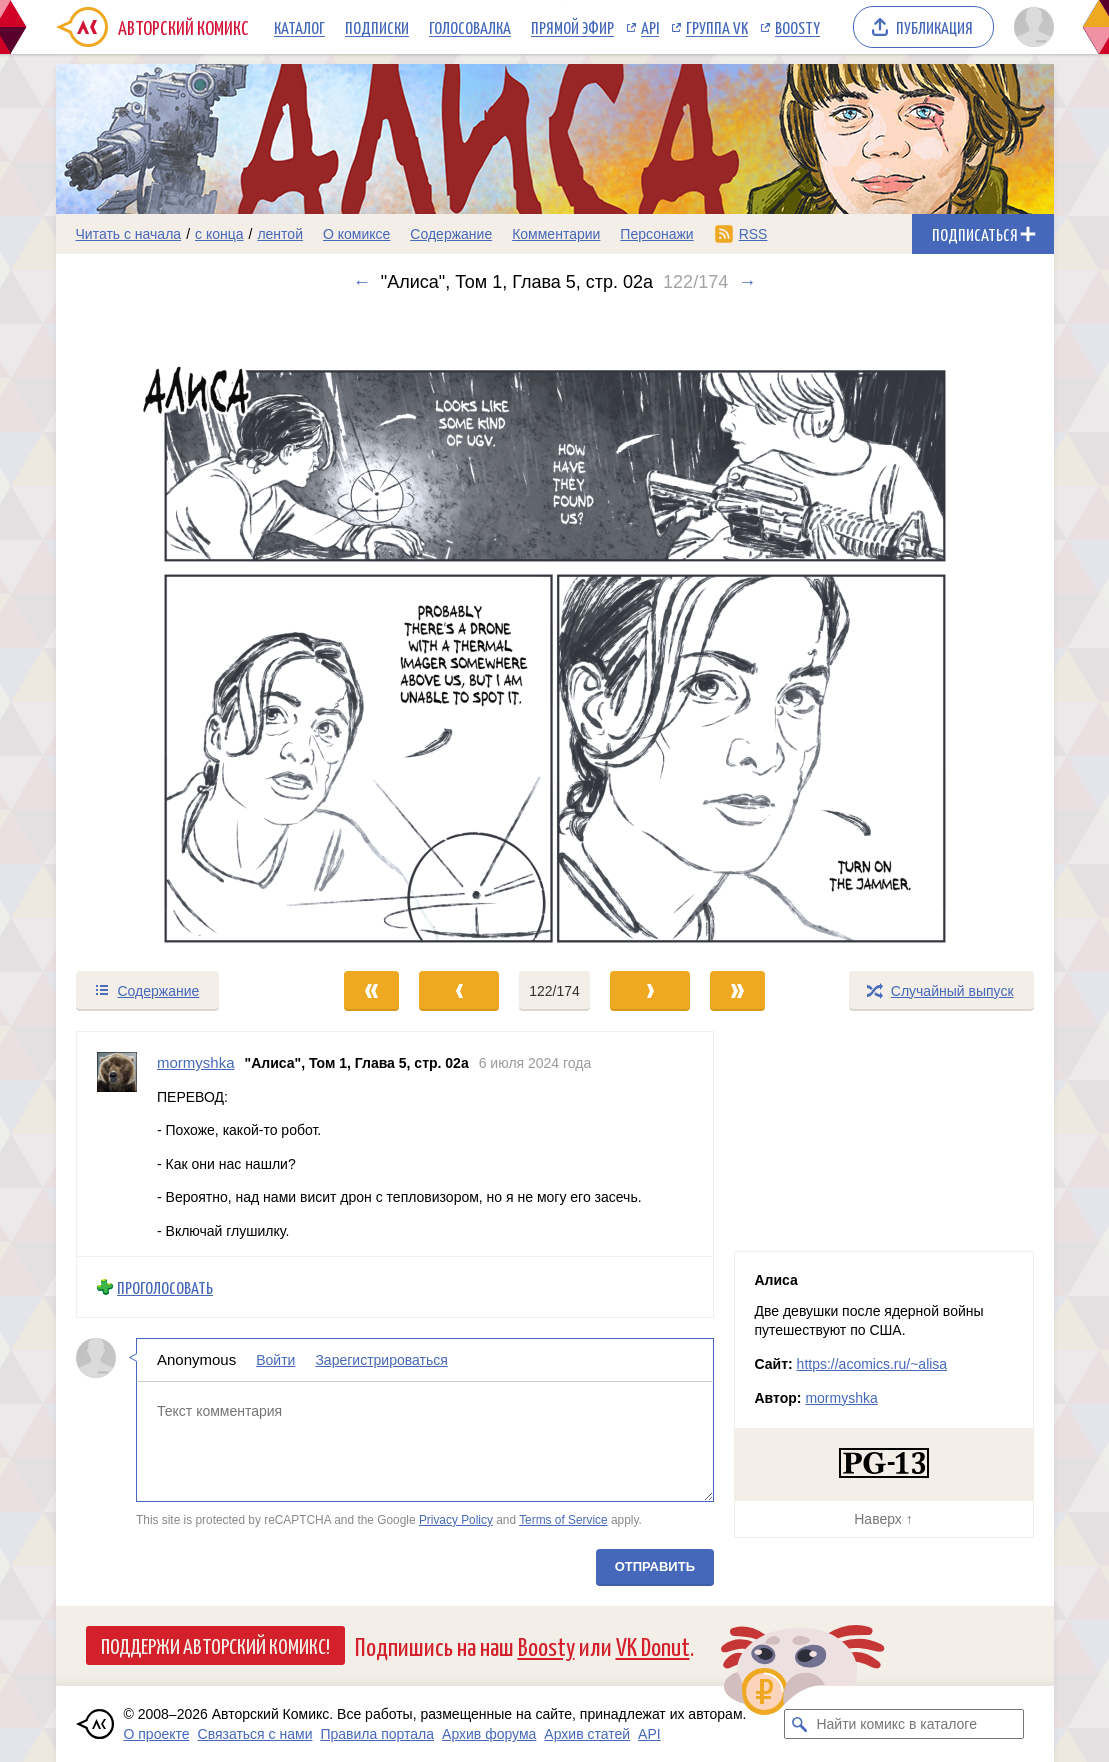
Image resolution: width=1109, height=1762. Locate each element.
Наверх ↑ (883, 1519)
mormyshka (841, 1398)
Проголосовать (165, 1286)
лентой (280, 234)
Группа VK (717, 27)
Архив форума (489, 1734)
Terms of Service (563, 1519)
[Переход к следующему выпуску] (555, 631)
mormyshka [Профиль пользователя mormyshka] (196, 1062)
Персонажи (656, 234)
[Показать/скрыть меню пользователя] (1030, 27)
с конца (219, 234)
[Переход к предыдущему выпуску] (181, 631)
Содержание (451, 234)
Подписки (377, 27)
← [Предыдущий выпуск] (362, 282)
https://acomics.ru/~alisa (872, 1364)
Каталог (299, 27)
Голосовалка (470, 27)
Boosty (797, 27)
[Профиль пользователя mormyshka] (117, 1144)
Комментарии (556, 234)
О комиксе (356, 234)
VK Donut (653, 1645)
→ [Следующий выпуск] (747, 282)
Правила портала (377, 1734)
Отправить (654, 1566)
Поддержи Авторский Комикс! (215, 1645)
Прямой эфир (572, 27)
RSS (753, 234)
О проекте (157, 1734)
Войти (275, 1360)
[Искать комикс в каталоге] (799, 1724)
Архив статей (587, 1734)
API (650, 27)
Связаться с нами (255, 1734)
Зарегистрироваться (381, 1360)
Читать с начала (129, 234)
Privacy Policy (455, 1519)
